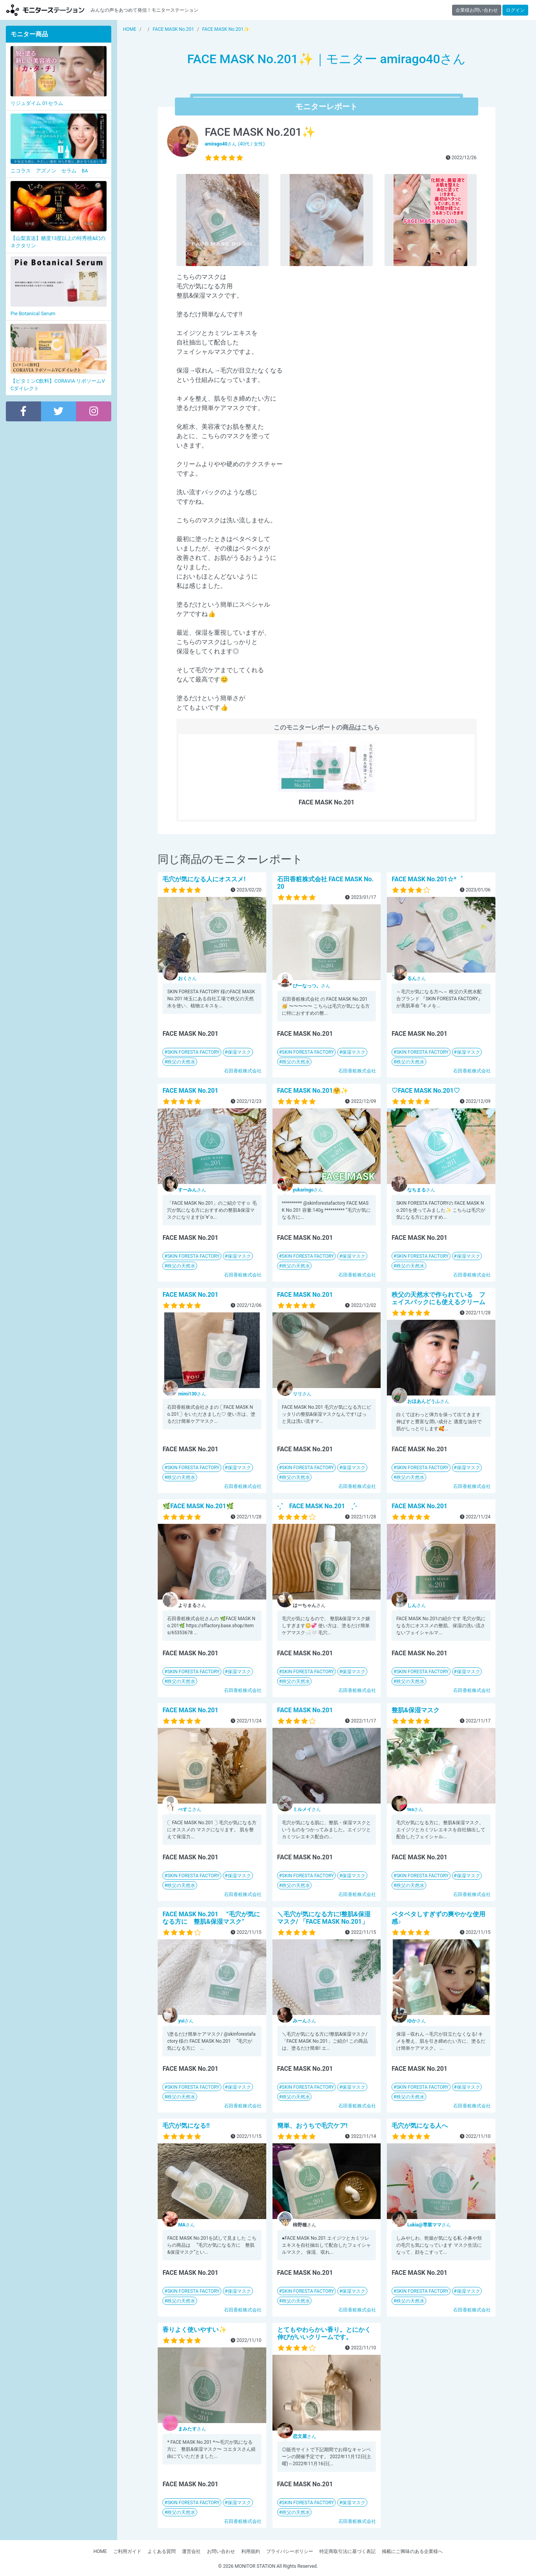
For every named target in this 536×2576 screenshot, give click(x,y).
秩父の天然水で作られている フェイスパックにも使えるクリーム (438, 1298)
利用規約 (250, 2551)
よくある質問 (162, 2551)
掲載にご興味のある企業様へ (412, 2551)
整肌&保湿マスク (416, 1710)
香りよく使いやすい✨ (194, 2329)
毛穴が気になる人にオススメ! (203, 879)
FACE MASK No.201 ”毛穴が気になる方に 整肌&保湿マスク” (211, 1917)
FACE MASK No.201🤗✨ (313, 1090)
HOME (100, 2551)
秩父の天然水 (181, 1062)
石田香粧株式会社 (243, 1071)
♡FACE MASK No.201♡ (426, 1090)
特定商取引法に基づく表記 (347, 2551)
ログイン (515, 10)
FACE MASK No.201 (190, 1090)
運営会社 (191, 2551)
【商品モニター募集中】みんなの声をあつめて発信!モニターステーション (45, 10)
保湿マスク (239, 1052)
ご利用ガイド (127, 2551)
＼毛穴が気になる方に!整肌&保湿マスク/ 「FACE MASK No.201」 (323, 1917)
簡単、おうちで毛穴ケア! (312, 2125)
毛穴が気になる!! (186, 2125)
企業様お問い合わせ (477, 10)
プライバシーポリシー (289, 2551)
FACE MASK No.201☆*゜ (427, 879)
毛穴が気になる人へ (420, 2125)
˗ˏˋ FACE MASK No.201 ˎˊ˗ (317, 1506)
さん (187, 978)
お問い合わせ (221, 2551)
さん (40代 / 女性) (235, 144)
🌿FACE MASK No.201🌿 (198, 1506)
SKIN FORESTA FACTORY (193, 1052)
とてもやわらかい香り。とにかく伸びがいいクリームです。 (324, 2333)
